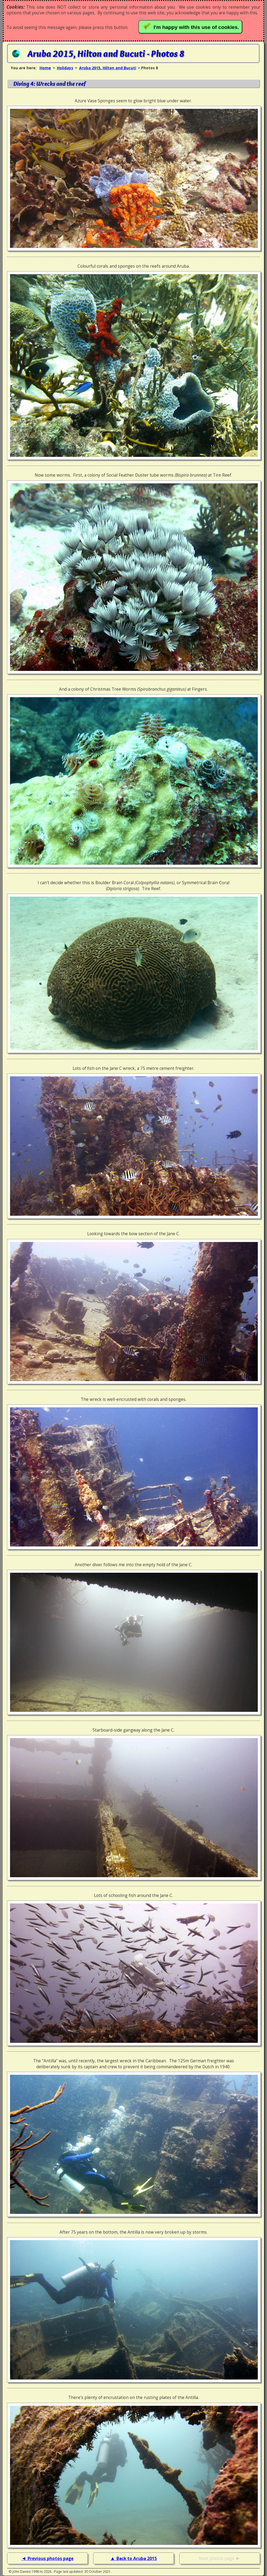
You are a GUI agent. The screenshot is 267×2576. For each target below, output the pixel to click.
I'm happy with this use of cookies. (191, 26)
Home (45, 67)
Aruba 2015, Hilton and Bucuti (107, 67)
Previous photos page (50, 2558)
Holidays (65, 67)
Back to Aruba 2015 (136, 2558)
